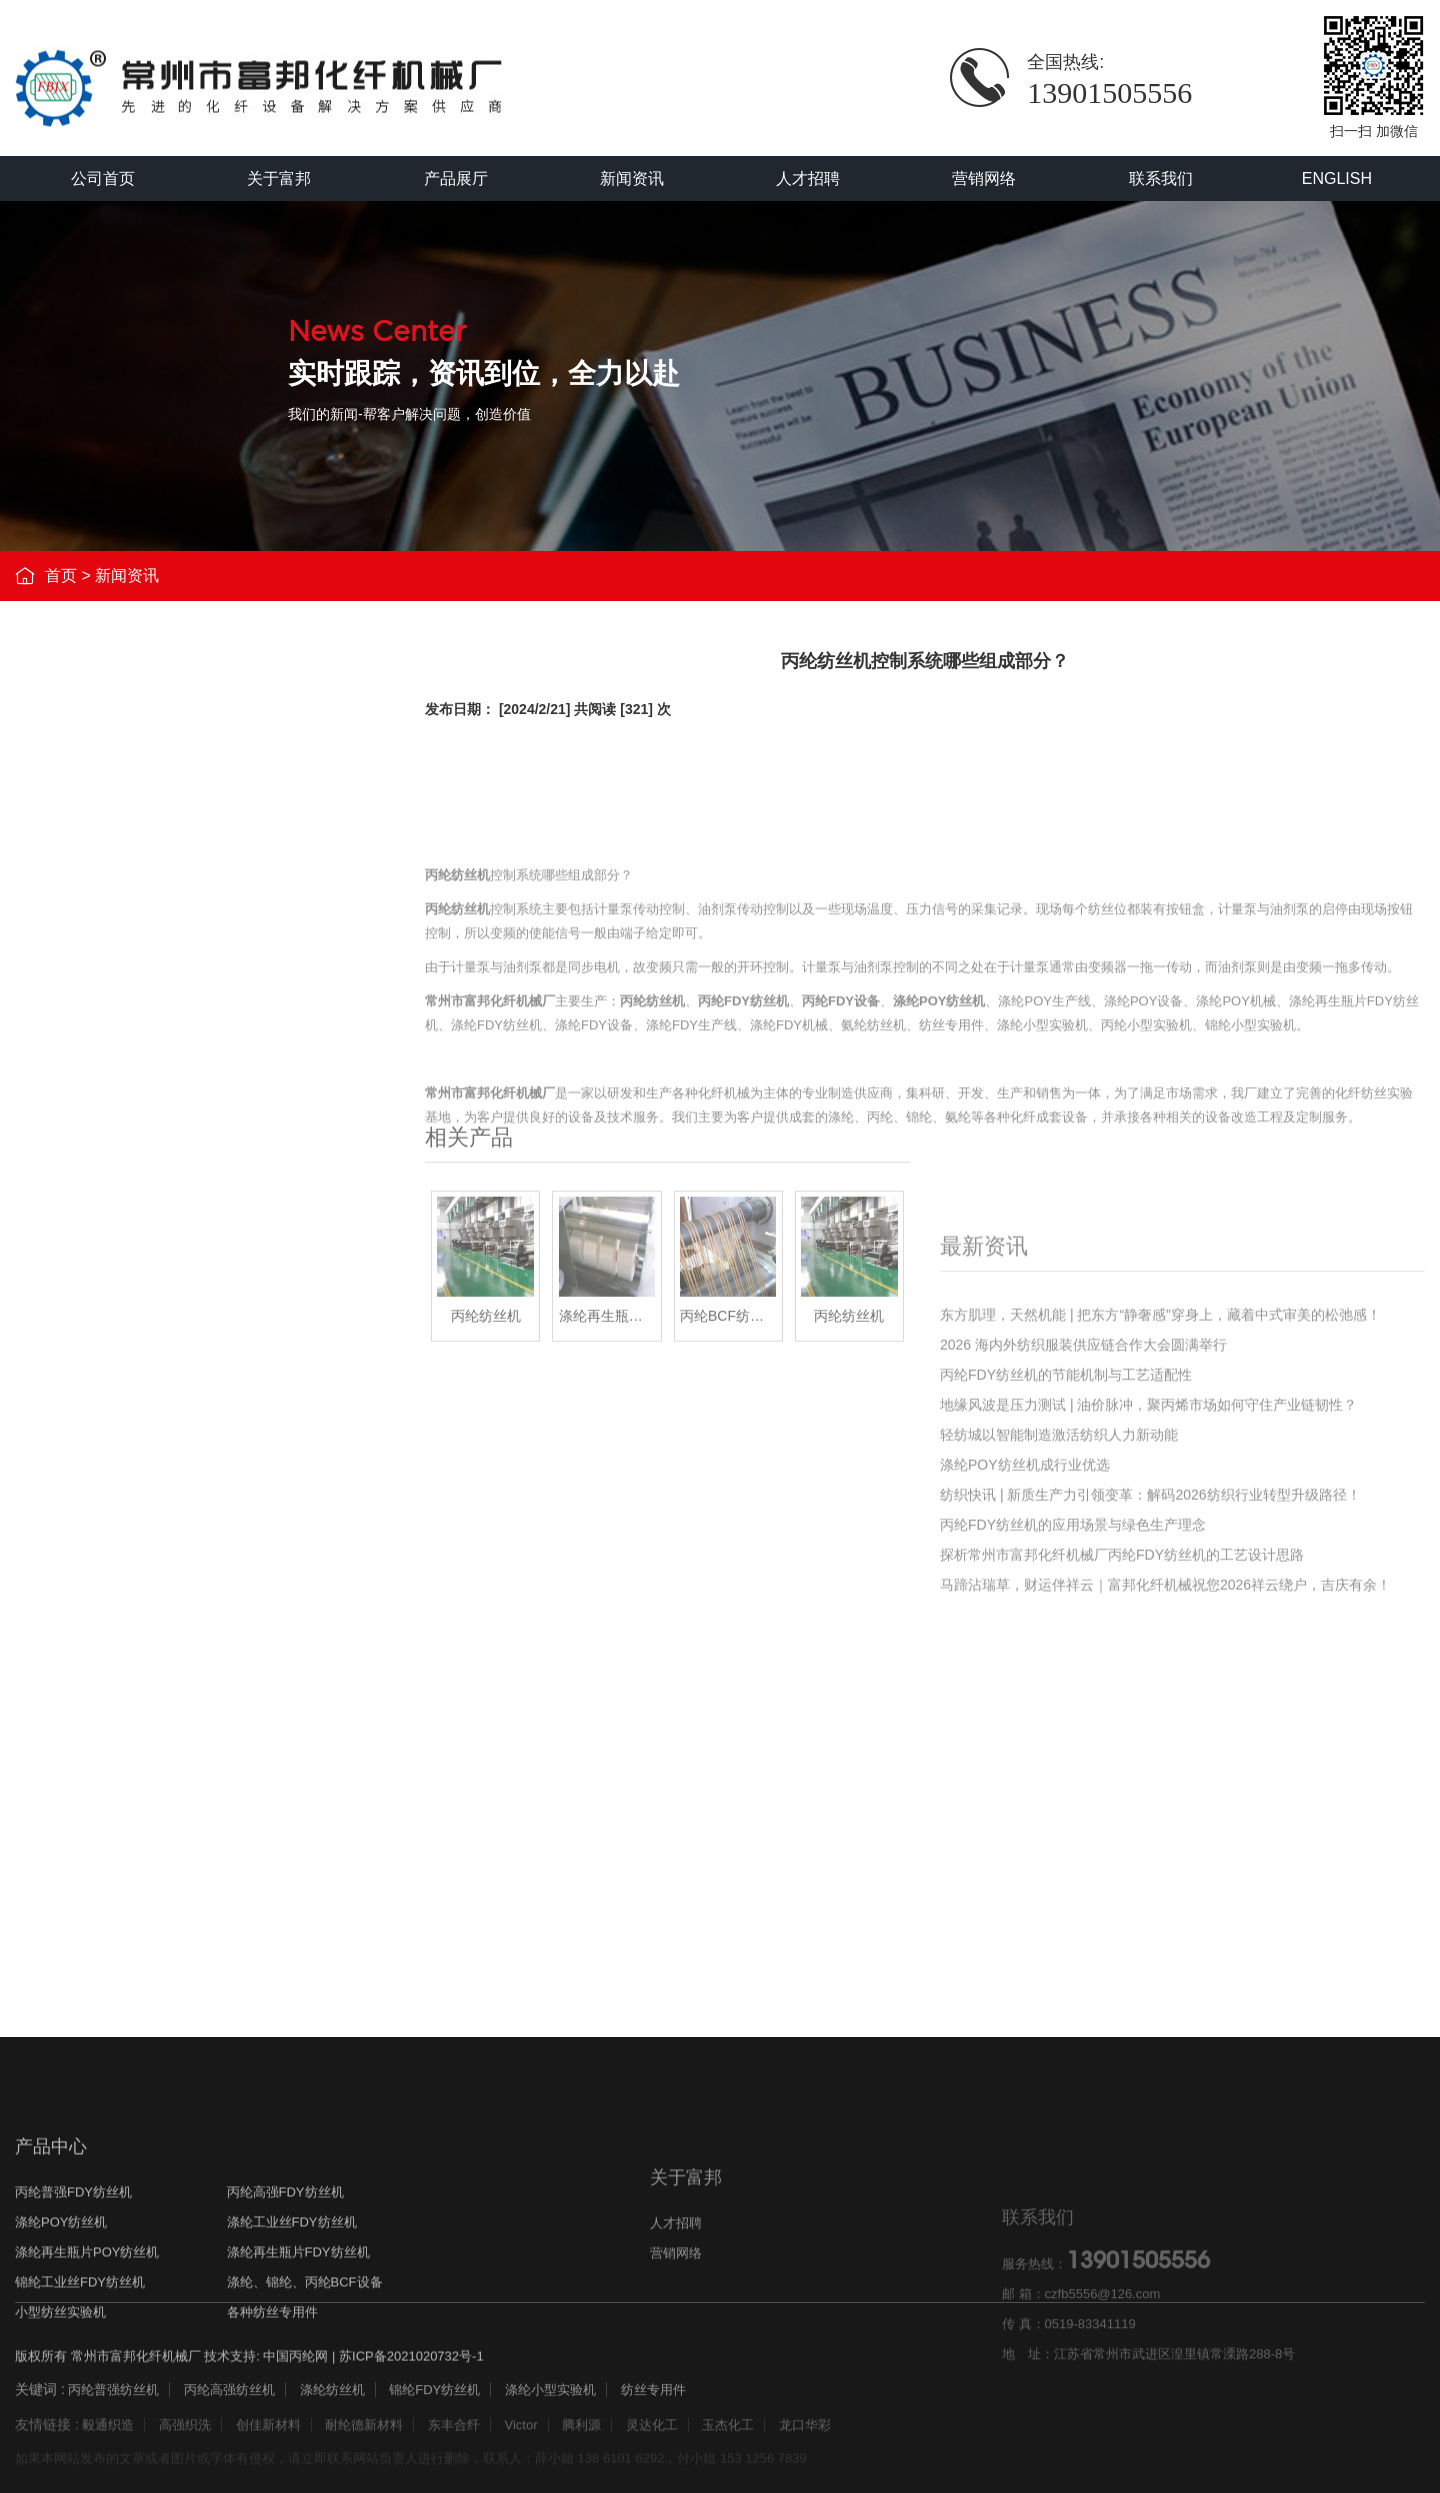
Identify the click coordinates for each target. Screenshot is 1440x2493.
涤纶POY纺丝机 (135, 904)
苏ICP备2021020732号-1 (411, 2375)
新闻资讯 (632, 178)
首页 (61, 578)
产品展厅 (456, 178)
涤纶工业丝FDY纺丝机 (157, 947)
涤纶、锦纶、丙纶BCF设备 (172, 1119)
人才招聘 (808, 178)
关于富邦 (279, 178)
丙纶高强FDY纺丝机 (149, 861)
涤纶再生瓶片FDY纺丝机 (164, 1033)
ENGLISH (1337, 178)
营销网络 (984, 178)
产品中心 (51, 2277)
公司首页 (103, 178)
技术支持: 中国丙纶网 (266, 2375)
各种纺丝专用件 (134, 1205)
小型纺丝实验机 (134, 1162)
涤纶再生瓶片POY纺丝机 (165, 990)
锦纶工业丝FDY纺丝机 (157, 1076)
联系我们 (1161, 178)
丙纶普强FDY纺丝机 (149, 818)
